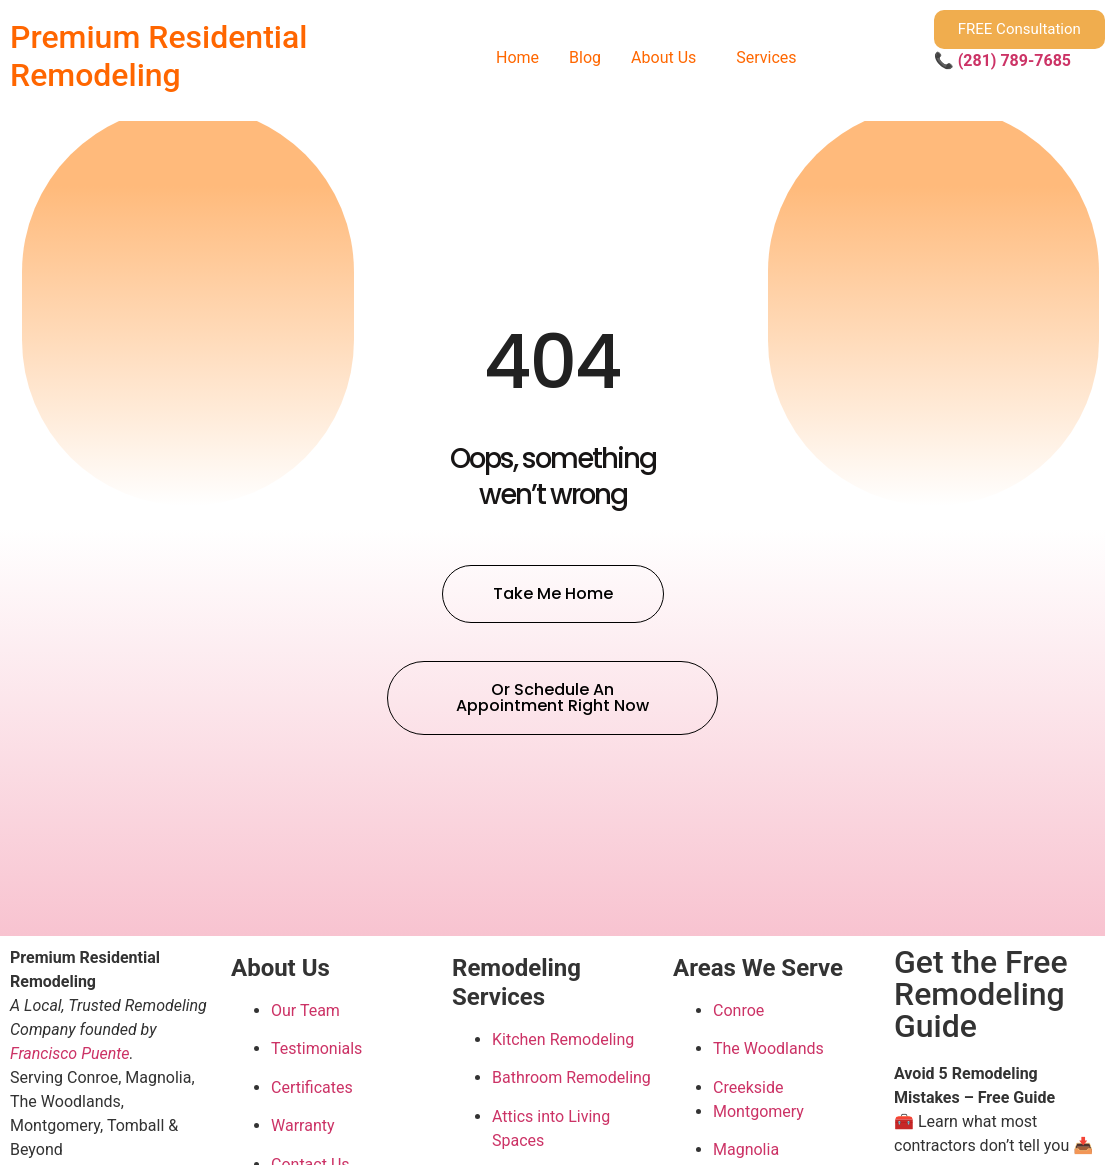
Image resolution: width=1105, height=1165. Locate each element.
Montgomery (758, 1111)
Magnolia (746, 1149)
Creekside (748, 1087)
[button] (668, 58)
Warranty (303, 1125)
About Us (663, 57)
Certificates (312, 1087)
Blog (585, 57)
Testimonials (316, 1048)
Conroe (738, 1010)
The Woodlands (768, 1048)
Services (766, 57)
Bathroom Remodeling (571, 1077)
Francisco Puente (70, 1053)
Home (517, 57)
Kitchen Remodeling (563, 1039)
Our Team (305, 1010)
